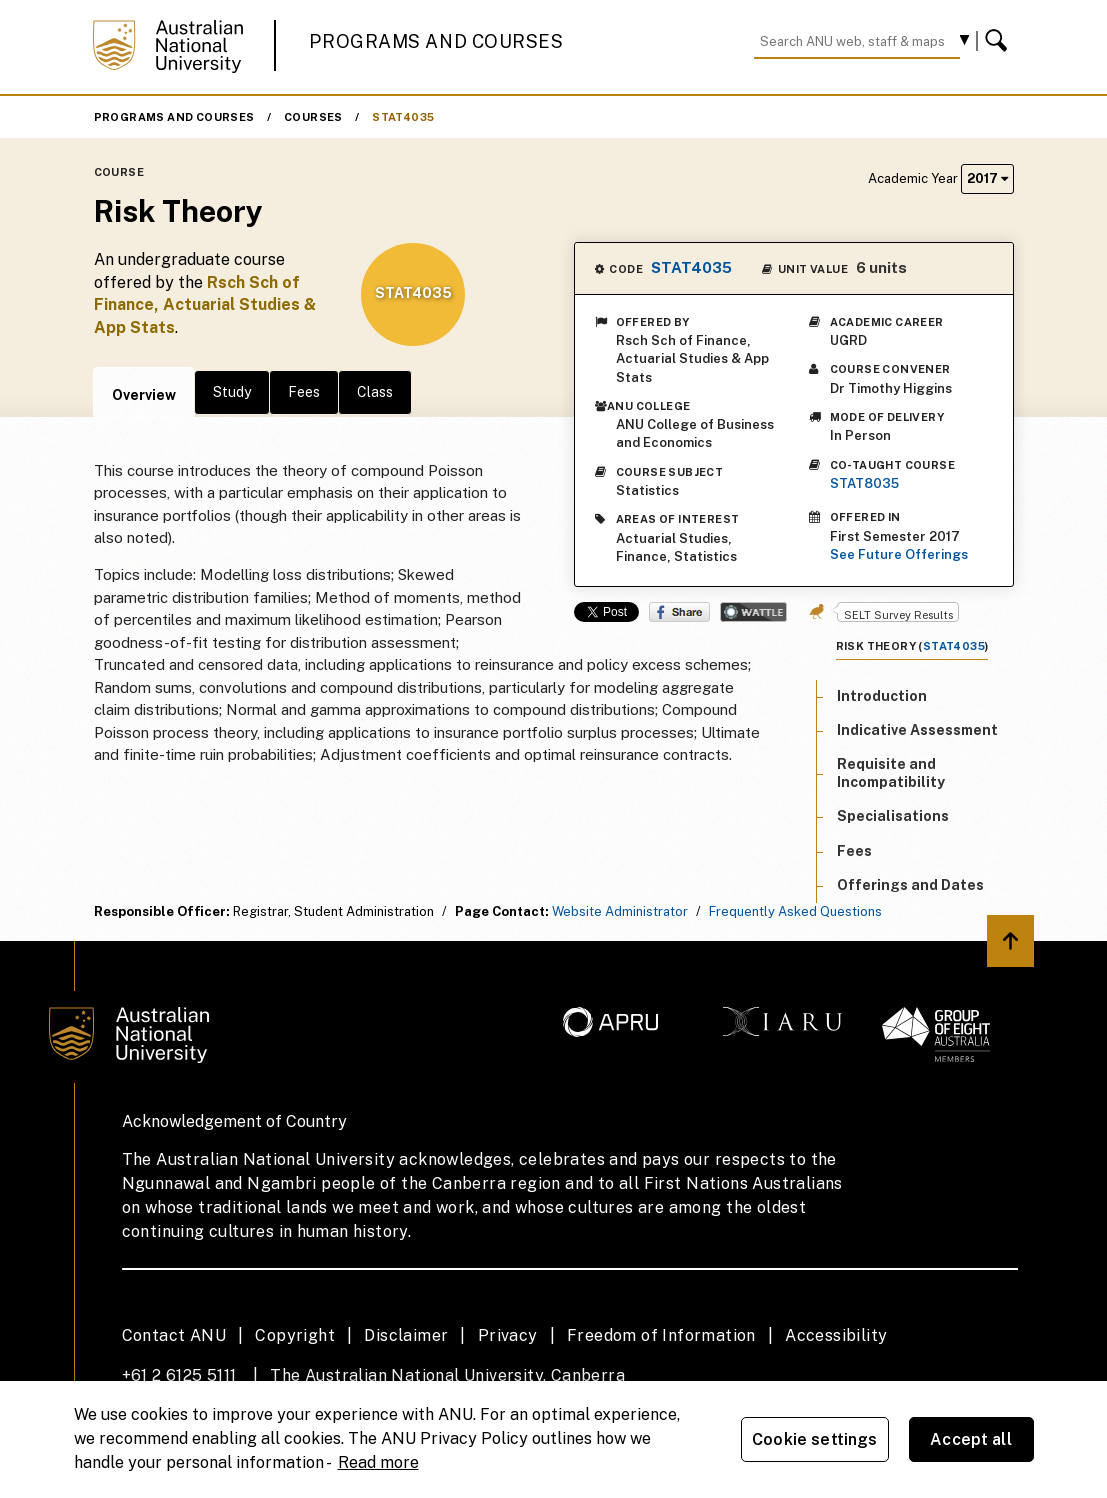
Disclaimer (406, 1335)
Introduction (882, 696)
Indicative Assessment (917, 730)
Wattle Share (753, 612)
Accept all (971, 1439)
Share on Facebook (679, 612)
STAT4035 (403, 117)
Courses (313, 117)
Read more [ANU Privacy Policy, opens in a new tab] (378, 1462)
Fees (304, 392)
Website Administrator (620, 911)
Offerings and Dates (910, 885)
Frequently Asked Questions (795, 911)
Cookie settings (814, 1439)
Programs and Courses (436, 41)
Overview (144, 395)
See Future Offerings (899, 554)
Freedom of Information (661, 1335)
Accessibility (836, 1335)
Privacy (508, 1335)
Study (232, 392)
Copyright (295, 1335)
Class (375, 392)
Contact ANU (174, 1335)
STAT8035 (864, 483)
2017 (987, 178)
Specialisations (893, 816)
